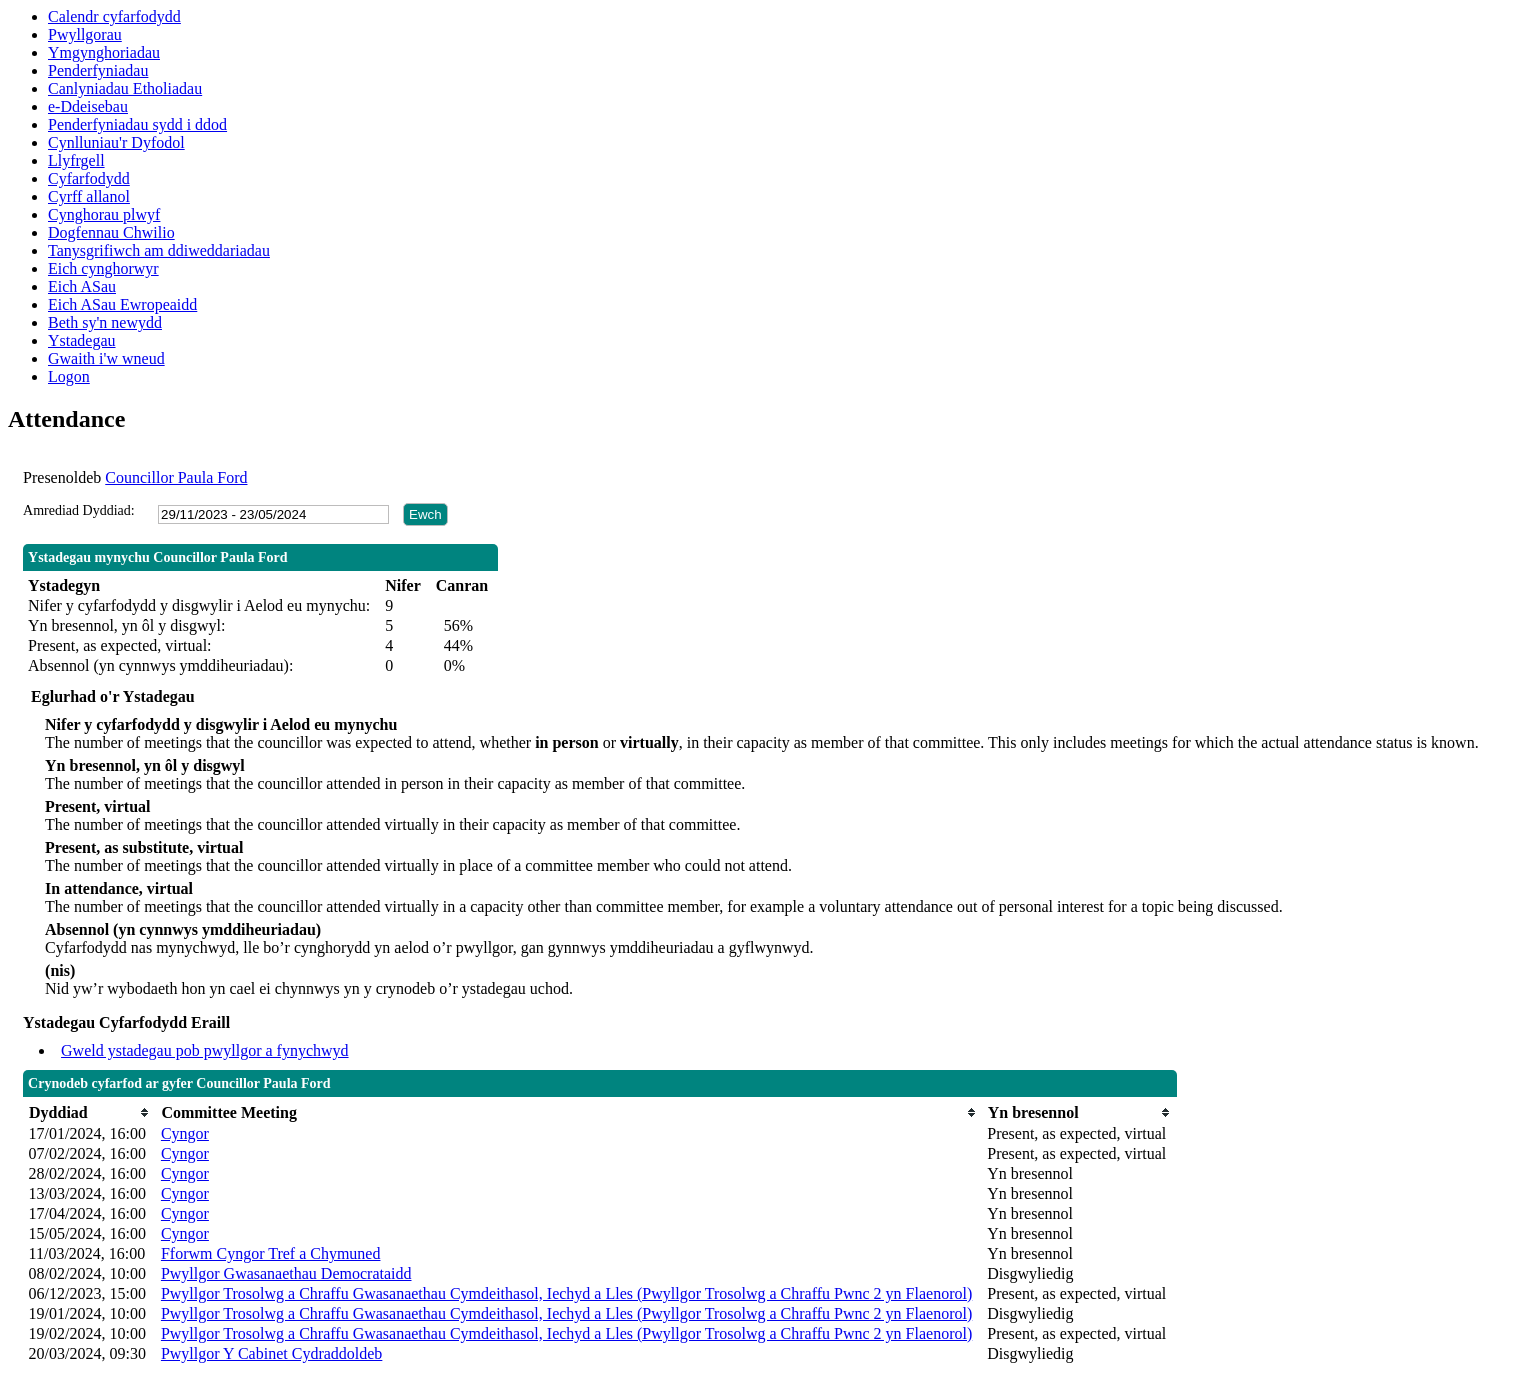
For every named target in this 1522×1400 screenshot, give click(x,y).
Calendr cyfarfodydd (114, 16)
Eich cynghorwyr (103, 268)
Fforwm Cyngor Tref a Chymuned (271, 1253)
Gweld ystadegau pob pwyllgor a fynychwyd (205, 1050)
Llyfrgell (76, 160)
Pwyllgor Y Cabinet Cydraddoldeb (271, 1353)
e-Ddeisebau (88, 106)
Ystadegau (82, 340)
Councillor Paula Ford (176, 477)
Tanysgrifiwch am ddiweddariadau (159, 250)
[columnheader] (90, 1112)
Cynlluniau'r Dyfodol (116, 142)
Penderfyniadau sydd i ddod (137, 124)
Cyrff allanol (89, 196)
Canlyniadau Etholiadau (125, 88)
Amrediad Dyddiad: (79, 510)
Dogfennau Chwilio (111, 232)
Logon (69, 376)
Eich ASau (82, 286)
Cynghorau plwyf (104, 214)
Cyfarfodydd (89, 178)
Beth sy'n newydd (105, 322)
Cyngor (185, 1133)
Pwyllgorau (85, 34)
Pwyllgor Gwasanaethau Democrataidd (286, 1273)
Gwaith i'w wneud (106, 358)
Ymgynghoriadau (104, 52)
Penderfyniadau (98, 70)
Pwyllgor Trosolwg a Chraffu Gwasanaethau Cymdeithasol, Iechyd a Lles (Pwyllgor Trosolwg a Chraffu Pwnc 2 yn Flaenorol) (566, 1293)
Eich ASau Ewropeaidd (122, 304)
